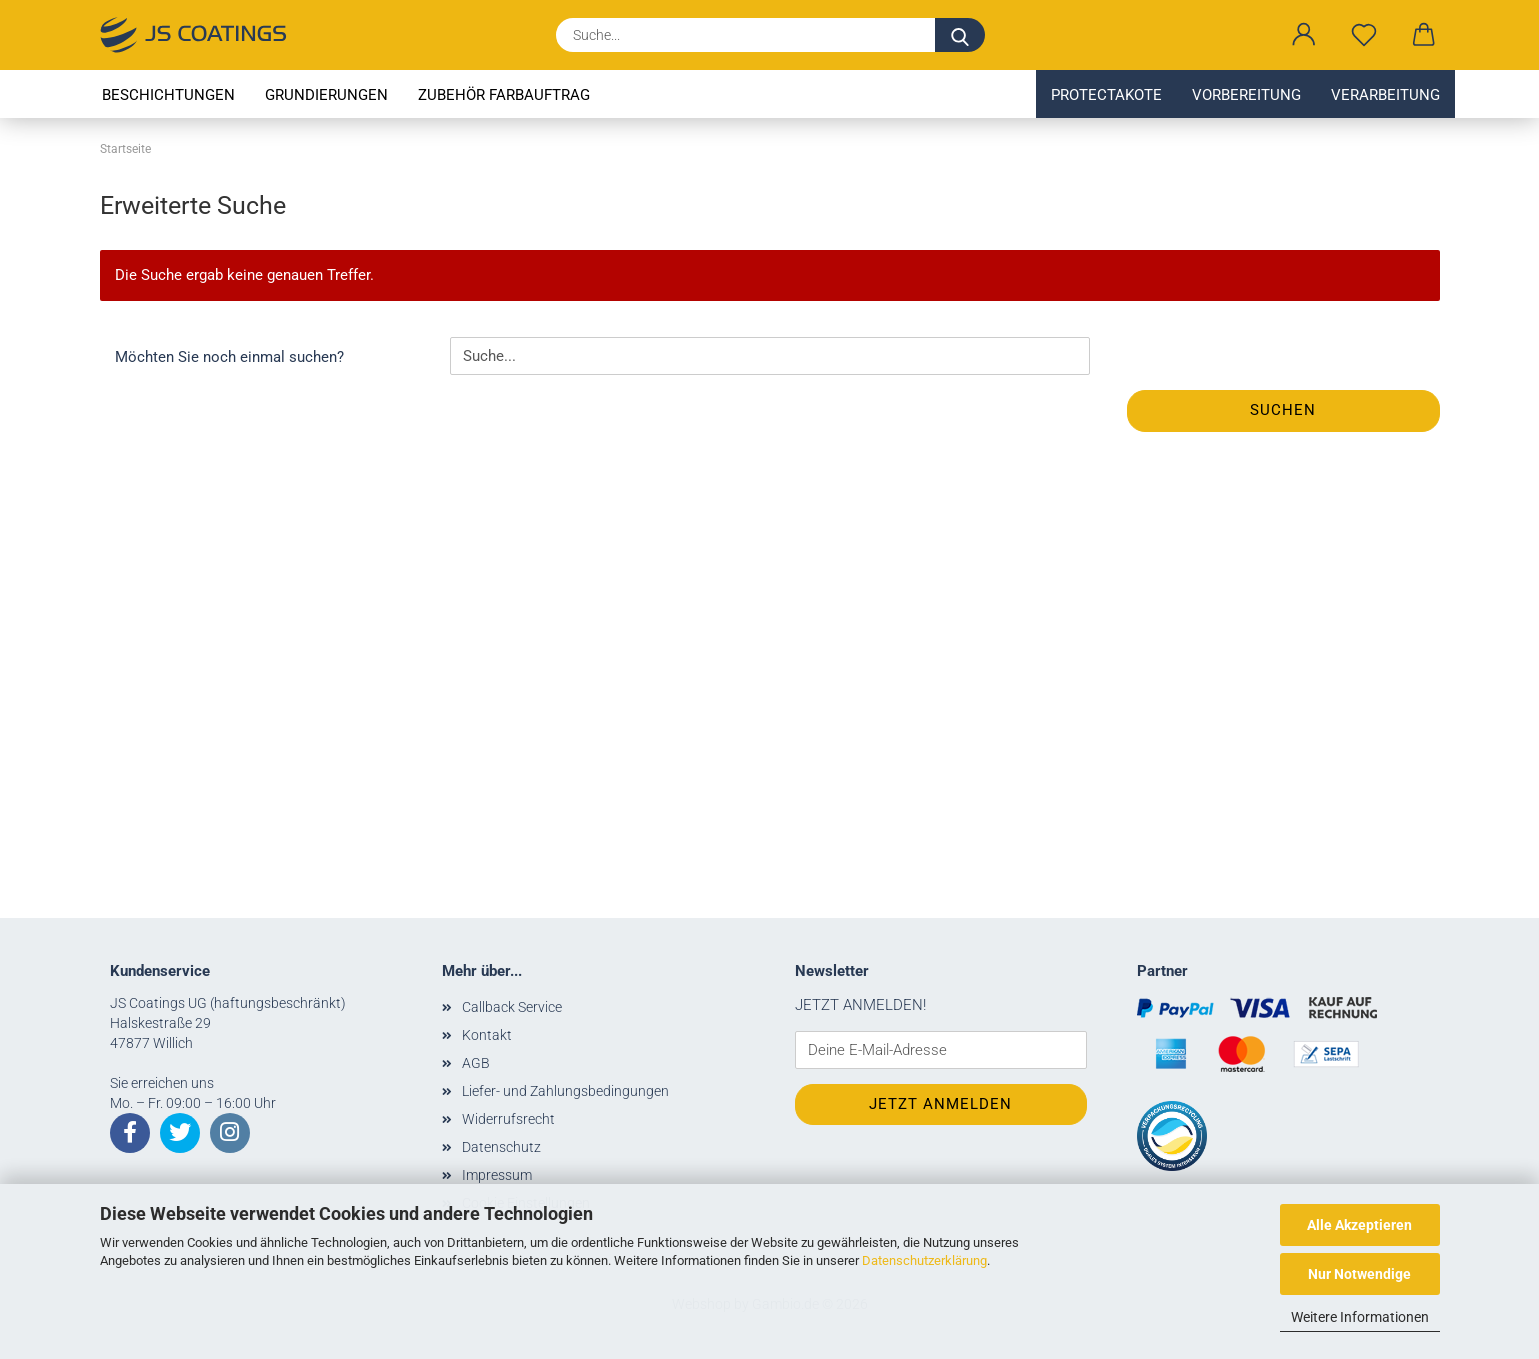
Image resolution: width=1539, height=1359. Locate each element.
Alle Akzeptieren (1359, 1225)
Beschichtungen (168, 95)
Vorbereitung (1246, 95)
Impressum (497, 1175)
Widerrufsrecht (508, 1119)
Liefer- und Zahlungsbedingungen (565, 1091)
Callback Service (512, 1007)
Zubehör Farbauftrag (504, 95)
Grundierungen (326, 95)
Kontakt (487, 1035)
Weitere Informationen (1360, 1317)
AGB (476, 1063)
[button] (1304, 35)
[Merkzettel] (1364, 35)
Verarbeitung (1385, 95)
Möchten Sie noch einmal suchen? (229, 357)
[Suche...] (960, 35)
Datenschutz (501, 1147)
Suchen (1283, 410)
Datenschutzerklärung (924, 1260)
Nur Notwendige (1359, 1274)
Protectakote (1106, 95)
